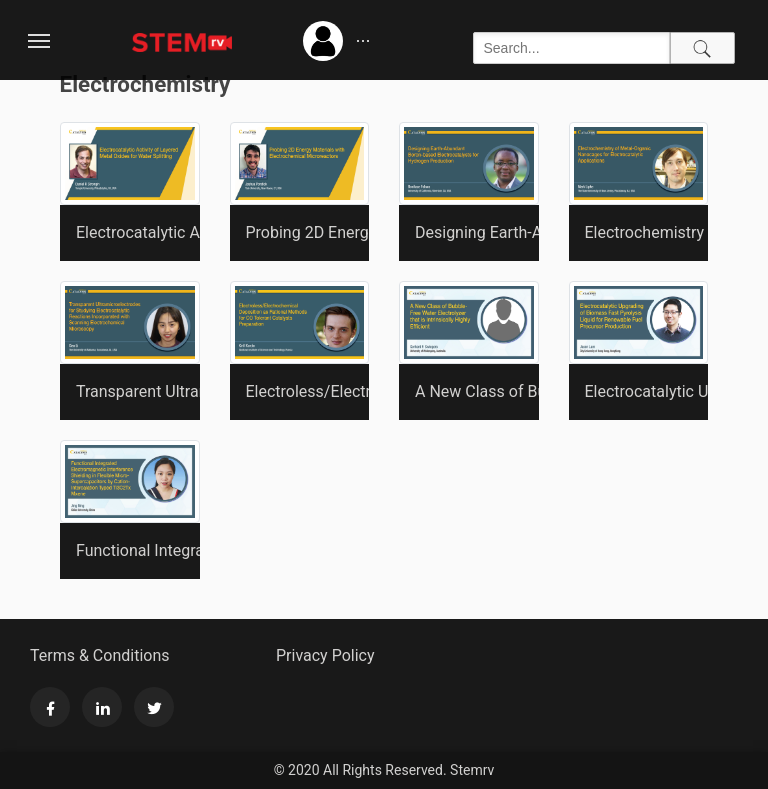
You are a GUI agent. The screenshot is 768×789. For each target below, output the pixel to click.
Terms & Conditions (100, 655)
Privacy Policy (325, 655)
